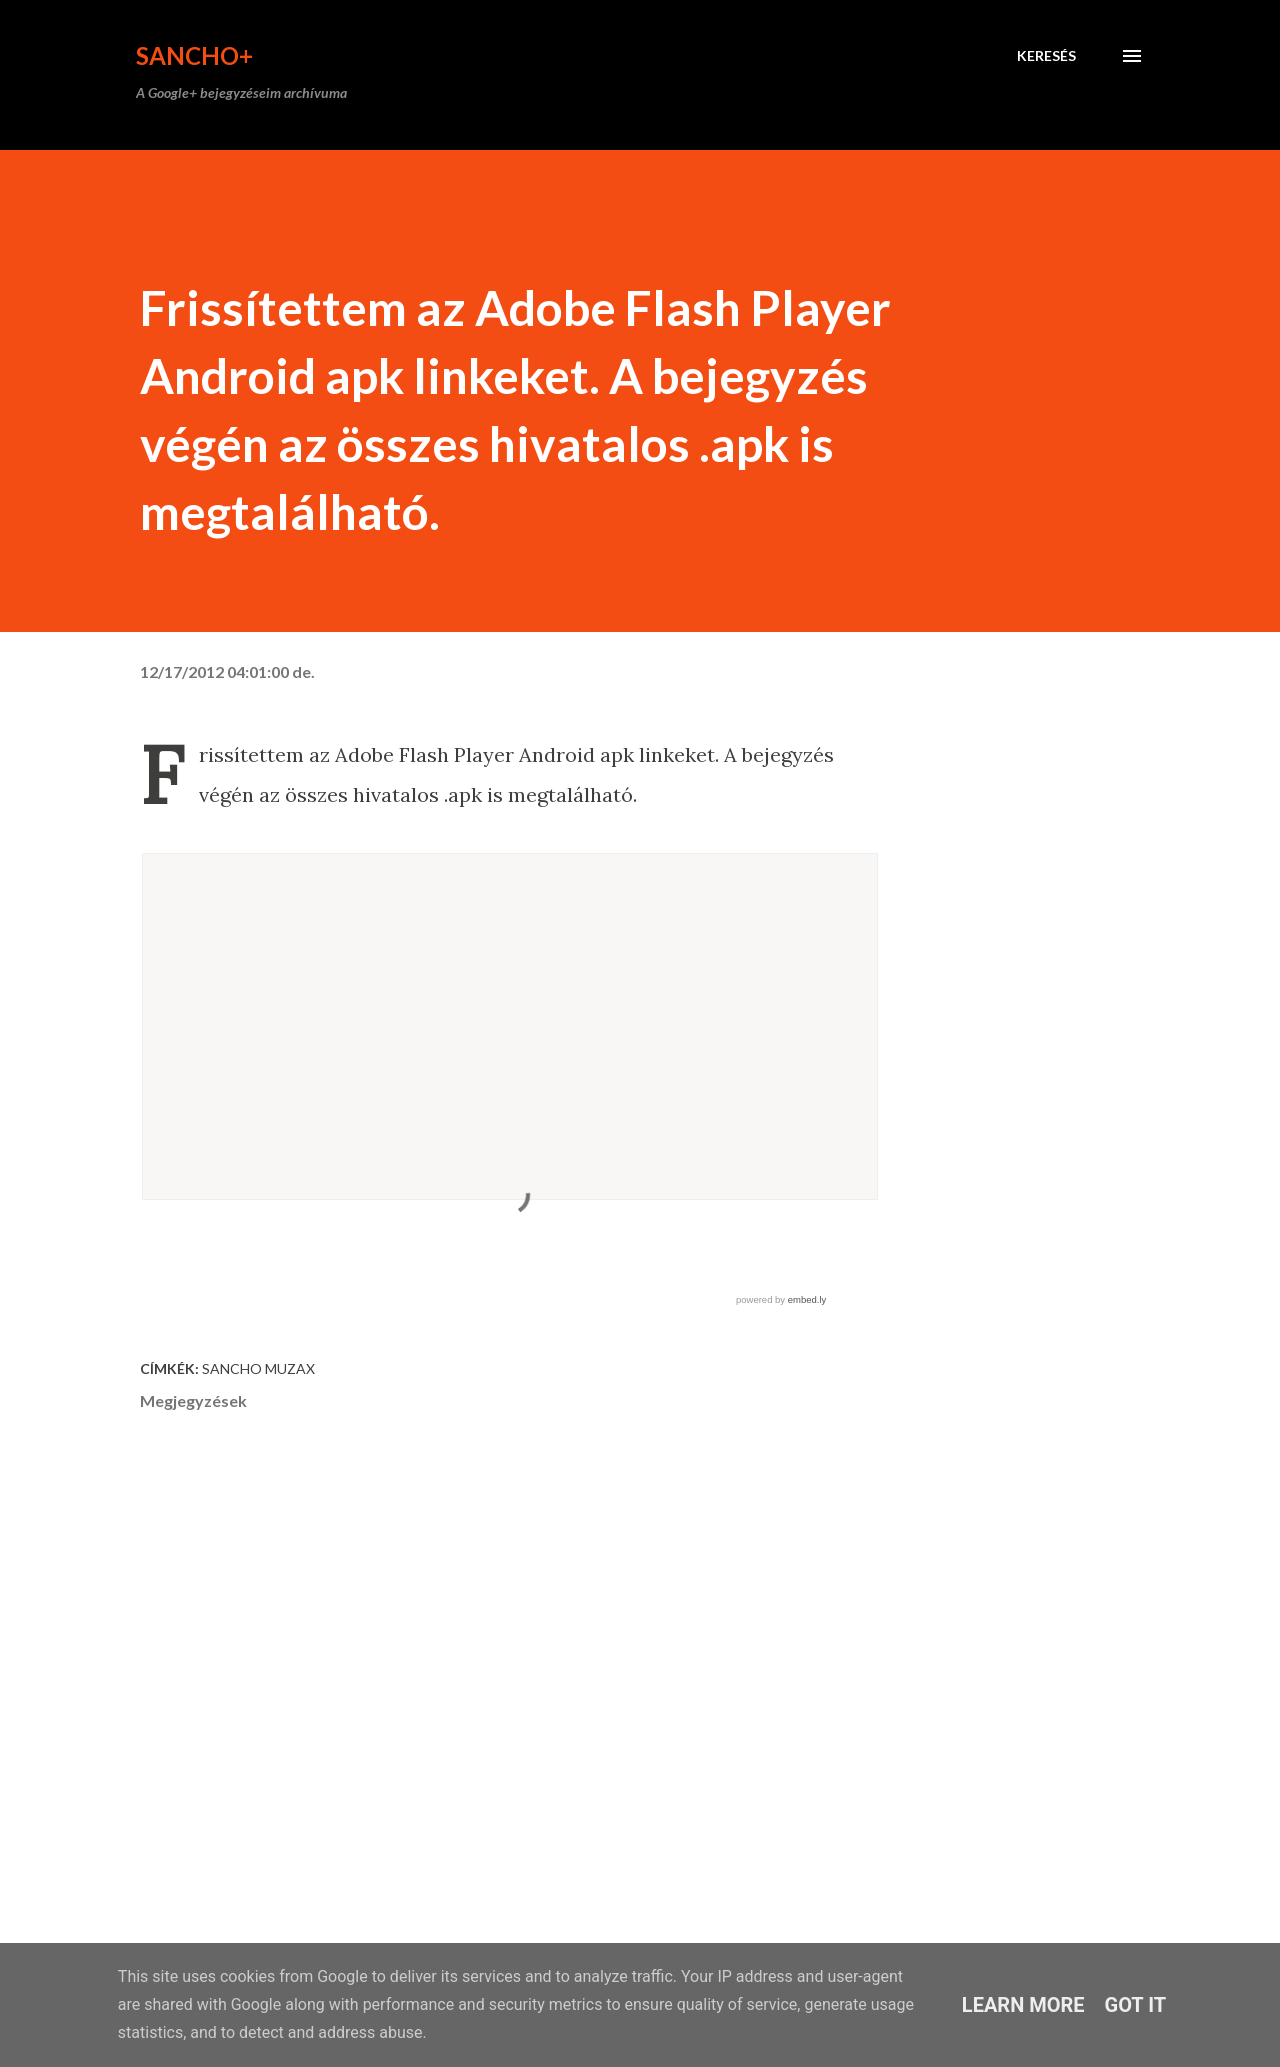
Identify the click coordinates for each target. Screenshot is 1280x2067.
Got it (1136, 2005)
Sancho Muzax (258, 1368)
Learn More (1023, 2005)
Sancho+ (194, 55)
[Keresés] (1046, 56)
